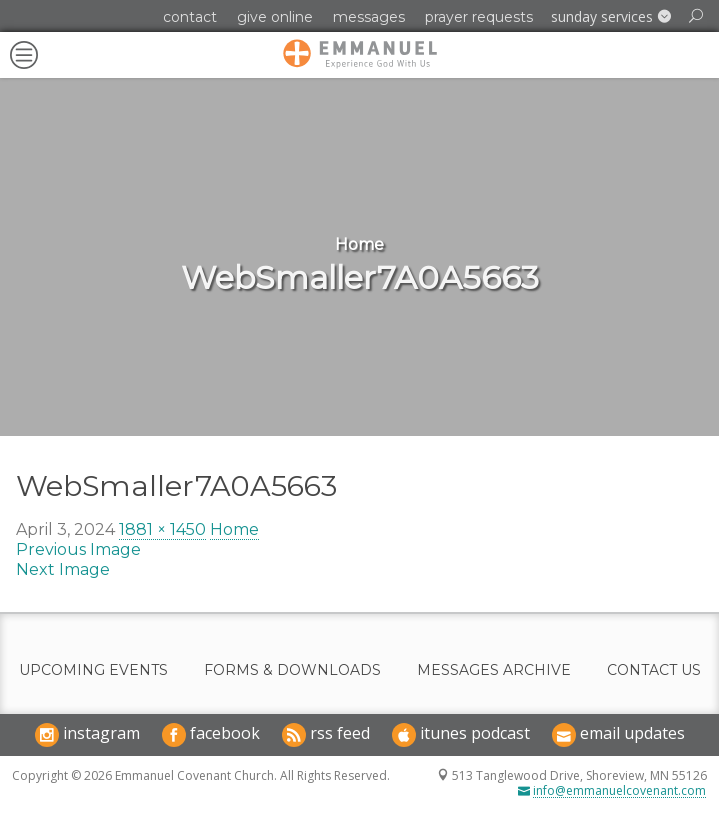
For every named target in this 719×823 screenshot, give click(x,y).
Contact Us (654, 670)
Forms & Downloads (292, 670)
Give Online (275, 17)
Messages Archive (494, 670)
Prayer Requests (479, 17)
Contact (190, 17)
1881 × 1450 (162, 529)
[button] (611, 17)
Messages (369, 17)
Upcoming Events (93, 670)
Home (234, 529)
